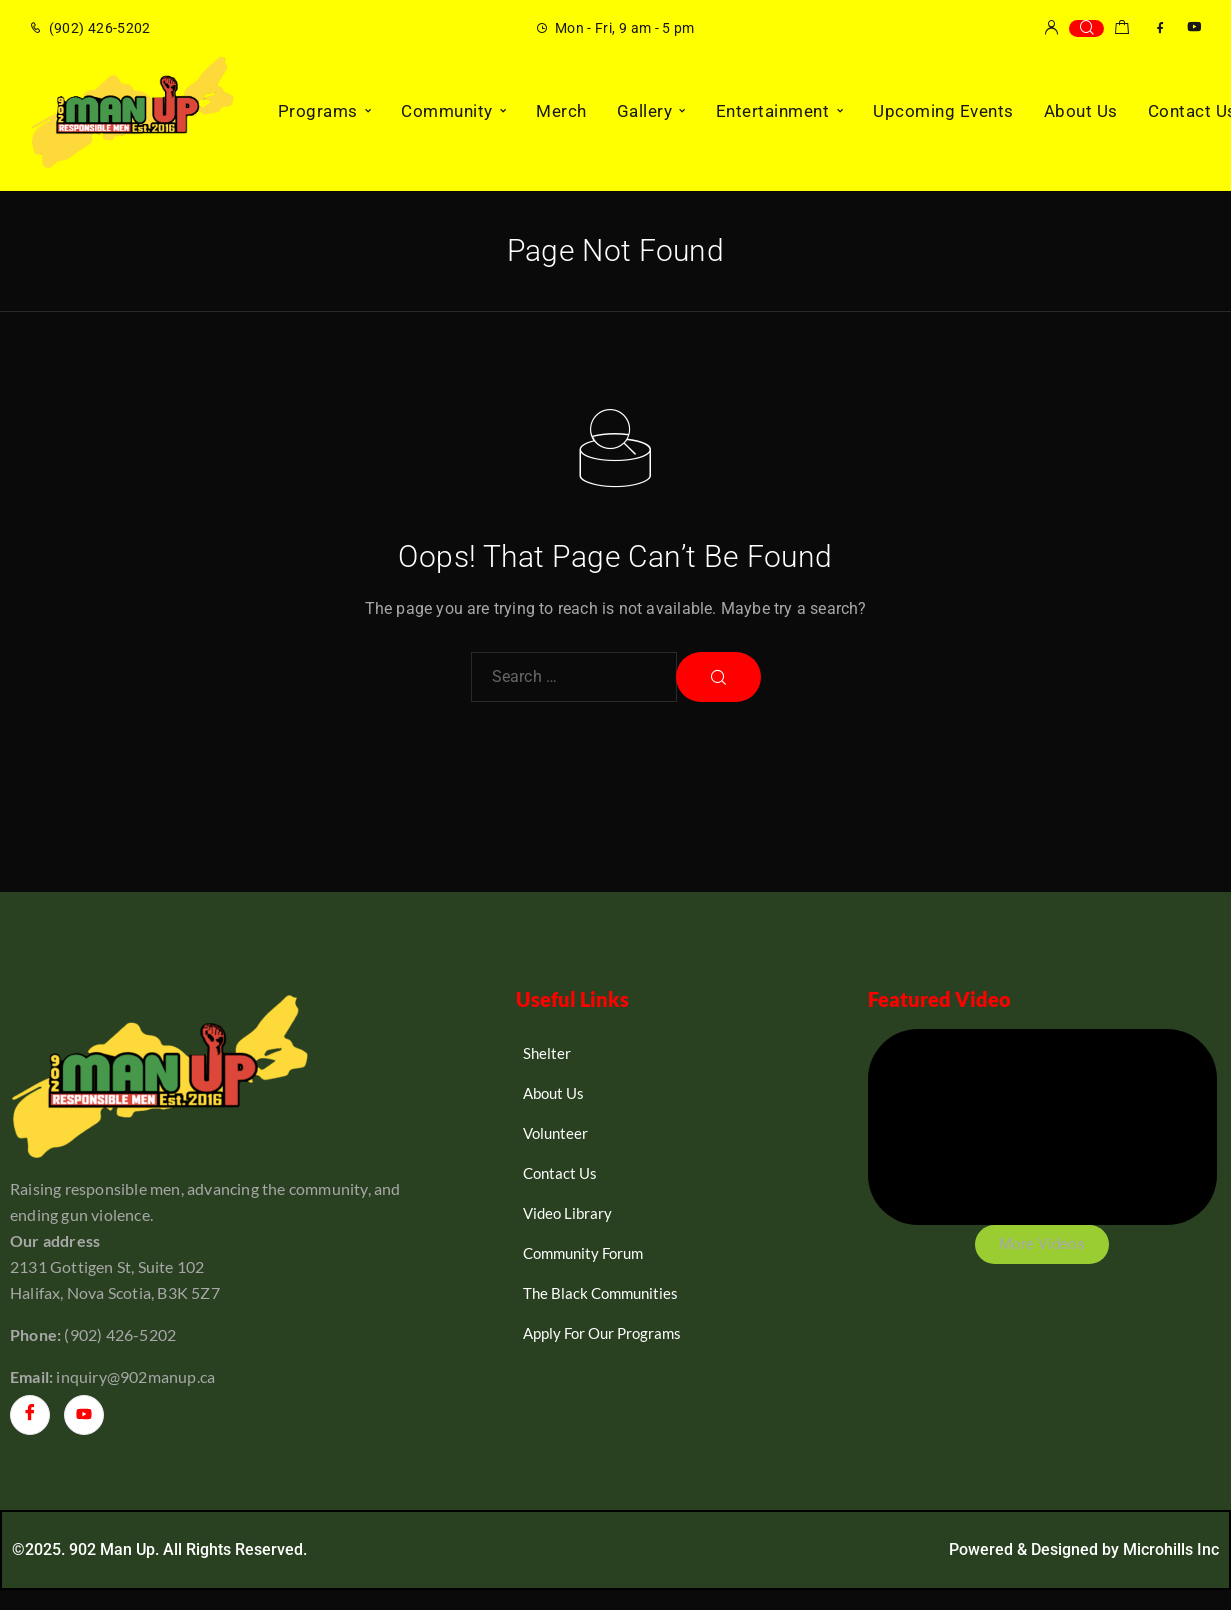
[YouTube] (1194, 27)
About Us (1081, 111)
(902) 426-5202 (100, 28)
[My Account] (1051, 28)
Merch (561, 111)
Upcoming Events (943, 111)
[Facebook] (1160, 27)
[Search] (1086, 28)
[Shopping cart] (1121, 30)
